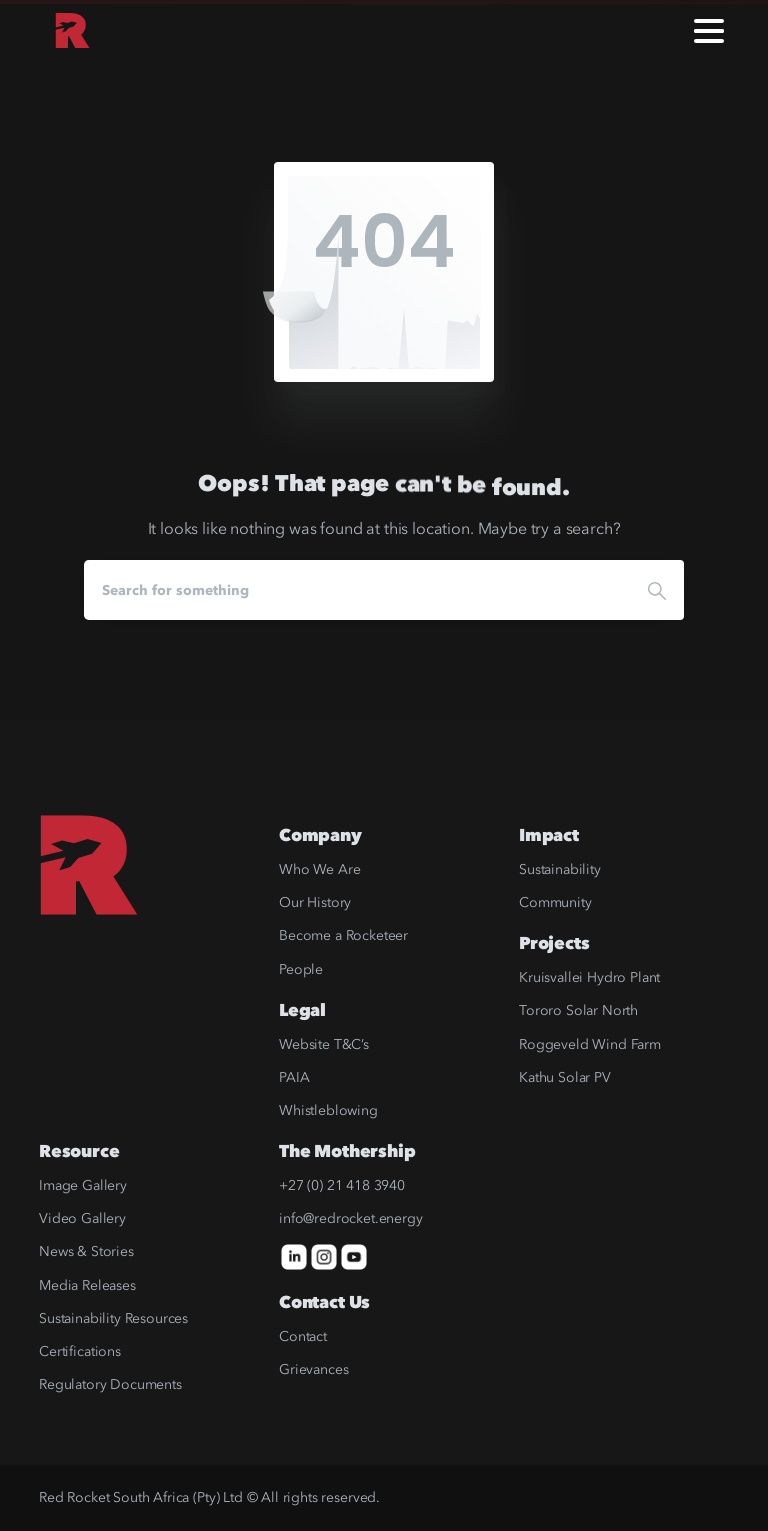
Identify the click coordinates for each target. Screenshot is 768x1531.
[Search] (357, 590)
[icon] (294, 1255)
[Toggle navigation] (709, 31)
